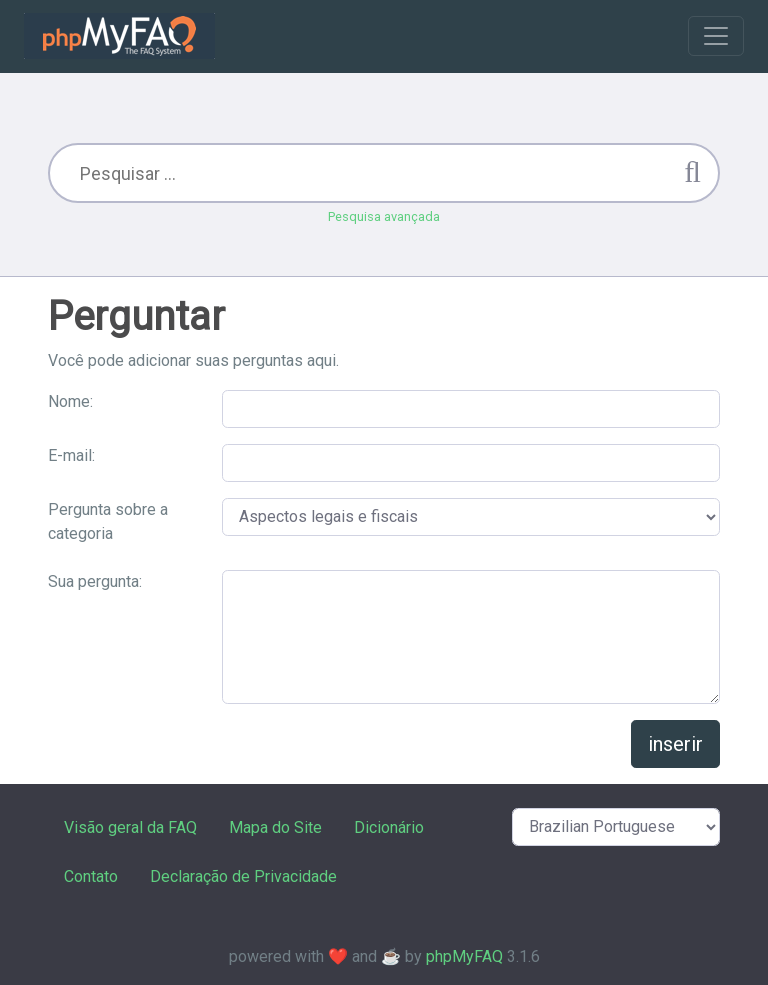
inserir (675, 744)
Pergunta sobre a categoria (108, 521)
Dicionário (389, 827)
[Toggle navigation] (716, 36)
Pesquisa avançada (384, 216)
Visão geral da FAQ (130, 827)
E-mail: (71, 455)
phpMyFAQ (464, 956)
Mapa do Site (275, 827)
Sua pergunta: (95, 581)
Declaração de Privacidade (243, 876)
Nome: (70, 401)
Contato (91, 876)
